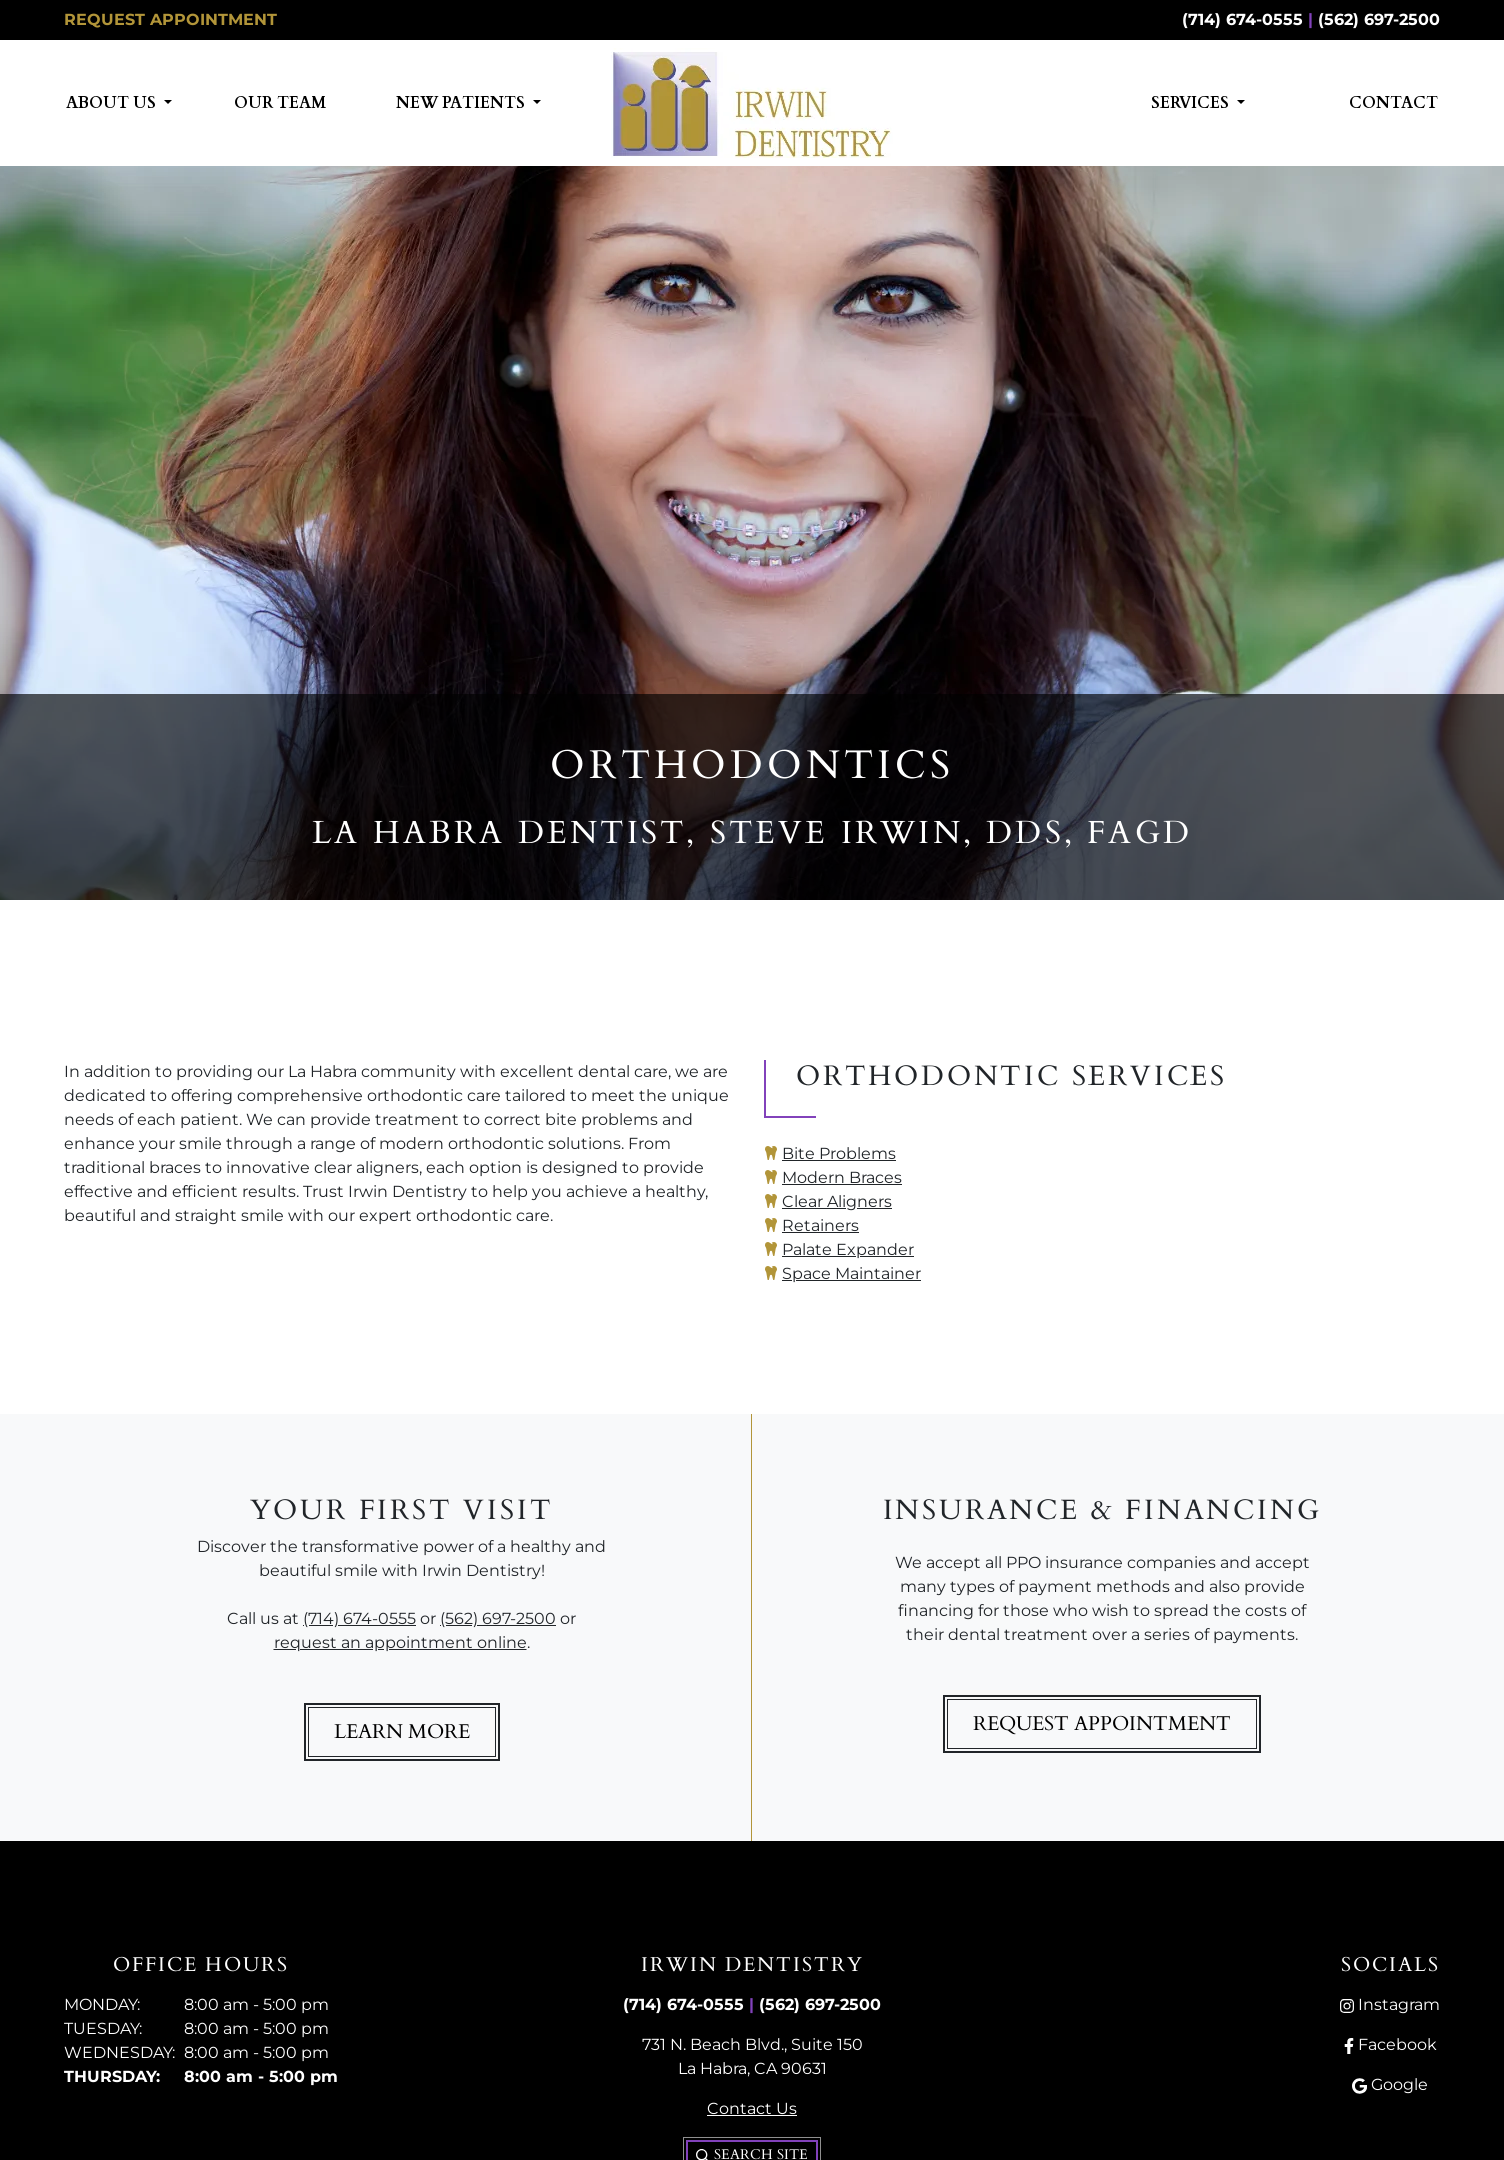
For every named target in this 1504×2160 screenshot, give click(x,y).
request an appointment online (400, 1642)
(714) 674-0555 (1242, 19)
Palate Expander (848, 1249)
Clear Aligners (837, 1201)
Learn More (402, 1731)
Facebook (1390, 2044)
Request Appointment (170, 19)
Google (1390, 2084)
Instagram (1390, 2004)
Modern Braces (842, 1177)
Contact (1393, 103)
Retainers (820, 1225)
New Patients (462, 103)
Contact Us (752, 2108)
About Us (113, 103)
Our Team (280, 103)
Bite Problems (839, 1153)
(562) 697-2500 (1379, 19)
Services (1192, 103)
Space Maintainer (851, 1273)
